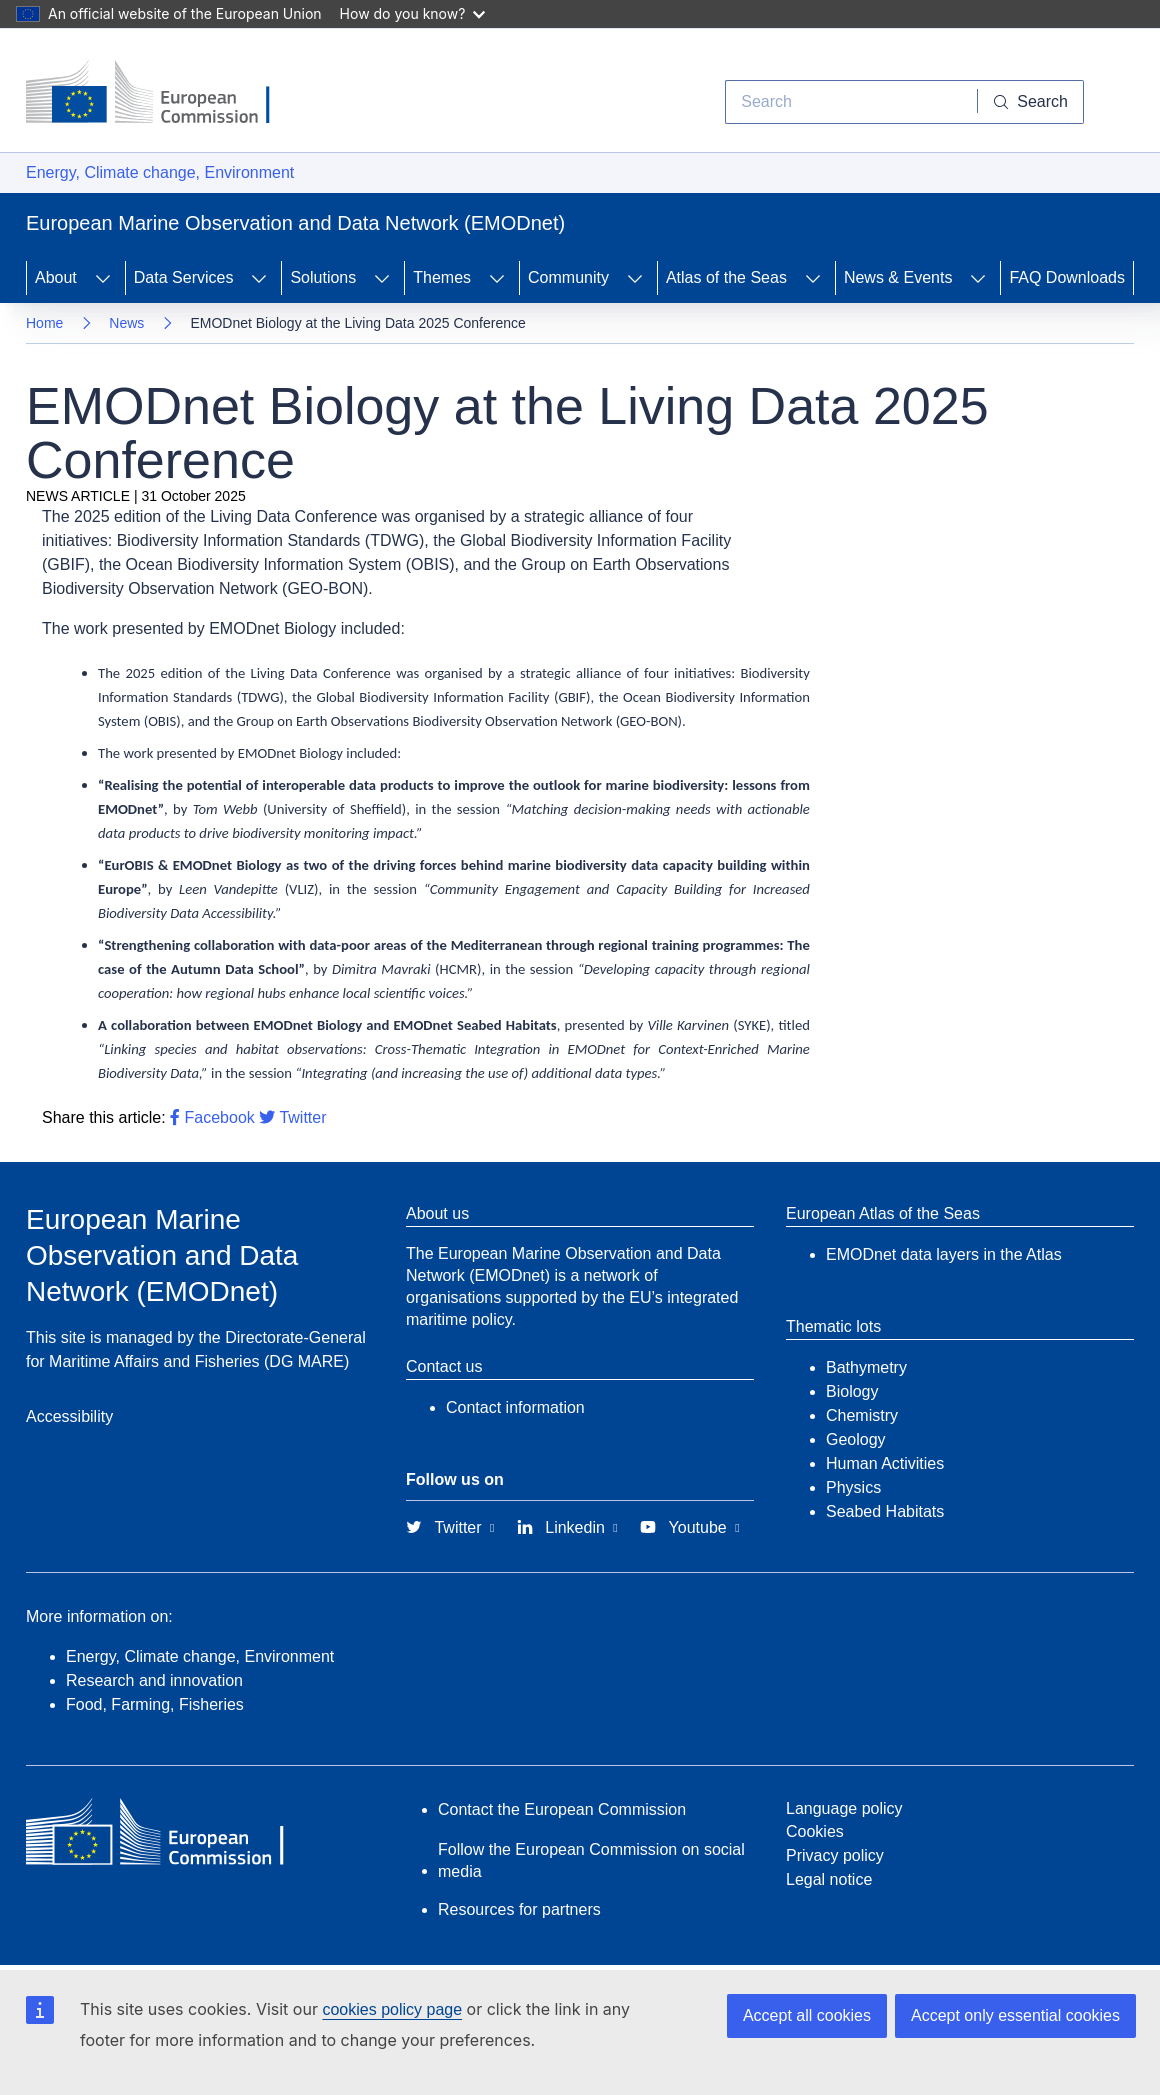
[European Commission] (163, 94)
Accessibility (69, 1416)
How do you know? (413, 13)
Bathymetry (866, 1367)
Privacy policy (835, 1855)
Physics (853, 1487)
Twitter (292, 1117)
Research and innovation (154, 1680)
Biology (852, 1391)
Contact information (515, 1407)
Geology (856, 1439)
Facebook (212, 1117)
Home (44, 323)
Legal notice (829, 1879)
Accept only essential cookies (1015, 2015)
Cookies (815, 1831)
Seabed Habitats (885, 1511)
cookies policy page (392, 2009)
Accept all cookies (807, 2015)
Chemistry (862, 1415)
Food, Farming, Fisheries (155, 1704)
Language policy (844, 1808)
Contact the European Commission (562, 1809)
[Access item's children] (103, 278)
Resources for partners (519, 1909)
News (126, 323)
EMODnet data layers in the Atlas (944, 1254)
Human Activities (885, 1463)
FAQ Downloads (1067, 277)
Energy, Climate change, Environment (160, 172)
